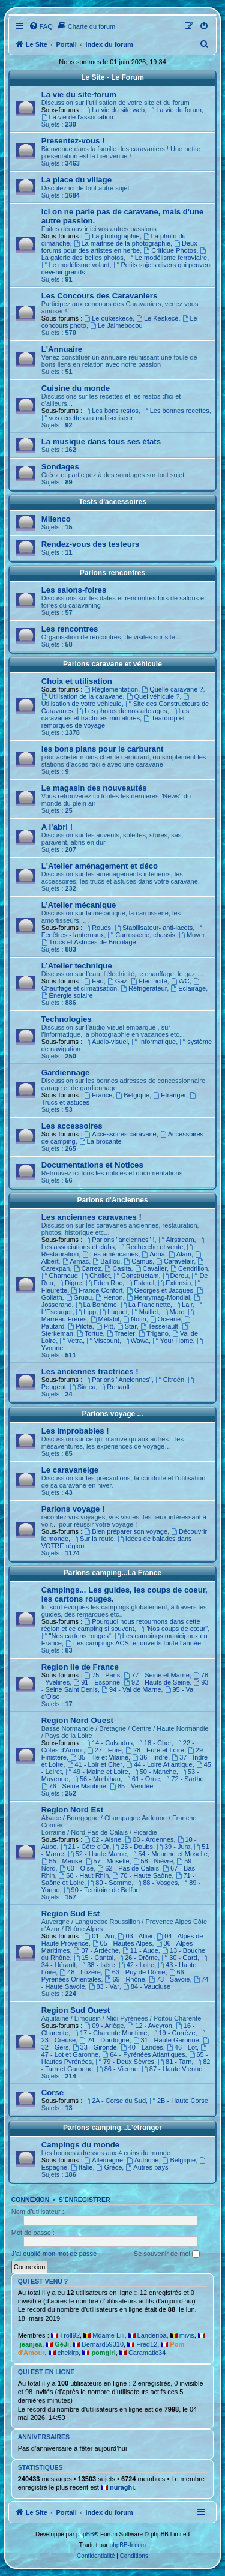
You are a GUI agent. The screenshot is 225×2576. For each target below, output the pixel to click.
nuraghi (122, 2487)
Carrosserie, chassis (141, 934)
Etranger (169, 1095)
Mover (192, 934)
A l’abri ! (57, 826)
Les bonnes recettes (175, 410)
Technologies (66, 1019)
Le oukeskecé (108, 318)
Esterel (140, 1282)
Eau (93, 981)
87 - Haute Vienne (172, 2068)
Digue (69, 1282)
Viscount (102, 1340)
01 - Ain (99, 1936)
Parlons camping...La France (112, 1573)
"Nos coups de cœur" (173, 1628)
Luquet (114, 1311)
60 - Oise (76, 1868)
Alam (180, 1254)
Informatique (153, 1041)
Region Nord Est (72, 1809)
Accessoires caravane (120, 1134)
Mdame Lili (108, 2335)
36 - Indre (150, 1757)
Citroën (169, 1379)
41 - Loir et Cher (94, 1764)
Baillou (106, 1261)
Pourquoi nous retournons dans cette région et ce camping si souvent (120, 1625)
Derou (175, 1275)
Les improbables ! (75, 1430)
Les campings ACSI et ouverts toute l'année (133, 1643)
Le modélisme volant (75, 264)
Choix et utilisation (76, 681)
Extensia (174, 1282)
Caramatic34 (147, 2352)
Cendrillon (189, 1268)
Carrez (87, 1268)
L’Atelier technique (76, 965)
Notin (134, 1319)
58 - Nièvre (153, 1861)
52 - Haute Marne (97, 1853)
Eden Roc (104, 1282)
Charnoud (59, 1275)
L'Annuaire (61, 349)
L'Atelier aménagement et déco (99, 865)
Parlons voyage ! (73, 1508)
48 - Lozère (80, 1972)
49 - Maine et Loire (96, 1771)
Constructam (135, 1275)
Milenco (56, 518)
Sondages (60, 466)
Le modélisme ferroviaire (167, 257)
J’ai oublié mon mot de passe (54, 2253)
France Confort (96, 1290)
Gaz (117, 981)
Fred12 (146, 2344)
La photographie (111, 236)
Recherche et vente (150, 1246)
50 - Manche (154, 1771)
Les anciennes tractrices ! (90, 1371)
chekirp (68, 2352)
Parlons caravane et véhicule (112, 664)
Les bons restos (111, 410)
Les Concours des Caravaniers (99, 295)
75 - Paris (102, 1675)
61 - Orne (142, 1778)
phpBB (85, 2534)
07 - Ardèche (96, 1950)
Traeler (121, 1333)
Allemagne (103, 2160)
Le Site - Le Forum (112, 77)
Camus (138, 1261)
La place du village (76, 179)
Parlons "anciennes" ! (119, 1239)
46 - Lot (182, 2047)
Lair (183, 1304)
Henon (108, 1297)
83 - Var (104, 1986)
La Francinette (145, 1304)
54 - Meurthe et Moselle (168, 1853)
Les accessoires (72, 1125)
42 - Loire (136, 1964)
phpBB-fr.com (128, 2545)
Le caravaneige (69, 1469)
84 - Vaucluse (146, 1986)
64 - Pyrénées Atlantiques (143, 2054)
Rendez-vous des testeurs (90, 544)
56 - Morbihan (96, 1778)
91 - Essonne (96, 1682)
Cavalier (151, 1268)
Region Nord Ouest (77, 1720)
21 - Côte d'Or (85, 1846)
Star (127, 1326)
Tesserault (159, 1326)
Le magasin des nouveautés (94, 787)
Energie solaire (67, 995)
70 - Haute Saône (142, 1875)
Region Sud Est (70, 1913)
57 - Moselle (108, 1861)
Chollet (96, 1275)
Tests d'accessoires (112, 502)
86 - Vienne (117, 2068)
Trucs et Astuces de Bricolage (88, 942)
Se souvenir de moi (167, 2254)
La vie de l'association (77, 117)
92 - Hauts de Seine (157, 1682)
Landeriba (152, 2335)
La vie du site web (114, 109)
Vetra (71, 1340)
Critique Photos (169, 250)
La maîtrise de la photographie (122, 243)
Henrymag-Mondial (158, 1297)
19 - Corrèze (173, 2032)
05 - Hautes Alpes (122, 1943)
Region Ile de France (80, 1666)
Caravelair (175, 1261)
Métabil (105, 1319)
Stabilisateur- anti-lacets (154, 927)
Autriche (142, 2160)
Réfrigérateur (144, 988)
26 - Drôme (137, 1957)
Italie (81, 2167)
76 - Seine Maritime (73, 1786)
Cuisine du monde (75, 388)
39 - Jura (173, 1846)
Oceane (165, 1319)
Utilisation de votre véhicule (116, 700)
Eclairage (188, 988)
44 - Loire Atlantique (159, 1764)
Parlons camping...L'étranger (112, 2127)
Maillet (144, 1311)
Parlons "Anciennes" (117, 1379)
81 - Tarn (174, 2061)
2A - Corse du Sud (115, 2100)
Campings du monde (80, 2144)
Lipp (86, 1311)
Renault (114, 1386)
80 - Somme (109, 1882)
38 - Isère (97, 1964)
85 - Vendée (131, 1786)
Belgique (133, 1095)
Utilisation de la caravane (82, 696)
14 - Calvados (108, 1742)
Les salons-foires (73, 589)
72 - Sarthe (183, 1778)
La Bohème (96, 1304)
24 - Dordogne (104, 2040)
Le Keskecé (157, 318)
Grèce (109, 2167)
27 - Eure (104, 1750)
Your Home (172, 1340)
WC (180, 981)
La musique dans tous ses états (101, 441)
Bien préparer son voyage (125, 1531)
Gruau (79, 1297)
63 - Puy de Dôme (135, 1972)
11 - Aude (140, 1950)
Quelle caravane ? (172, 689)
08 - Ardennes (149, 1839)
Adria (153, 1254)
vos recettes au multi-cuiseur (87, 417)
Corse (52, 2092)
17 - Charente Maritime (109, 2032)
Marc (173, 1311)
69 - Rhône (125, 1979)
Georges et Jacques (160, 1290)
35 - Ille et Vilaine (99, 1757)
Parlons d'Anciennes (112, 1200)
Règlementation (111, 689)
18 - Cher (154, 1742)
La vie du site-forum (78, 94)
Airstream (176, 1239)
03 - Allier (136, 1936)
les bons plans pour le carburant (102, 748)
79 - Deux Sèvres (124, 2061)
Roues (97, 927)
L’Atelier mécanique (78, 904)
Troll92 (70, 2335)
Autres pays (146, 2167)
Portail (66, 44)
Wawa (136, 1340)
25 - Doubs (133, 1846)
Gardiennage (65, 1072)
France (98, 1095)
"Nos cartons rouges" (76, 1635)
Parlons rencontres (112, 573)
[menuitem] (41, 26)
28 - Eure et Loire (154, 1750)
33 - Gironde (95, 2047)
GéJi (62, 2344)
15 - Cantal (94, 1957)
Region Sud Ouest (75, 2010)
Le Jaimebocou (116, 325)
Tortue (90, 1333)
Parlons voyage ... (112, 1414)
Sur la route (93, 1538)
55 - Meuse (61, 1861)
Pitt (104, 1326)
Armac (75, 1261)
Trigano (154, 1333)
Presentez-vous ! (73, 140)
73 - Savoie (169, 1979)
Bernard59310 (103, 2344)
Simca (82, 1386)
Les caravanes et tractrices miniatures (115, 714)
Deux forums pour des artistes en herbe (119, 247)
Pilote (80, 1326)
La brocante (100, 1141)
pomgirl (103, 2352)
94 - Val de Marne (131, 1689)
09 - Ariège (104, 2025)
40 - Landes (142, 2047)
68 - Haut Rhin (84, 1875)
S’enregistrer (84, 2199)
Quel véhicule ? (153, 696)
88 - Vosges (156, 1882)
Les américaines (110, 1254)
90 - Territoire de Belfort (102, 1889)
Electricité (149, 981)
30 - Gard (179, 1957)
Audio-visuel (106, 1041)
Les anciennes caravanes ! (91, 1217)
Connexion (30, 2199)
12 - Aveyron (149, 2025)
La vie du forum (175, 109)
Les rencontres (69, 628)
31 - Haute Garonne (166, 2040)
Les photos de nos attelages (122, 710)
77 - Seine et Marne (156, 1675)
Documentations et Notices (92, 1164)
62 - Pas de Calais (128, 1868)
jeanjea (31, 2344)
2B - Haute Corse (178, 2100)
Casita (118, 1268)
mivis (186, 2335)
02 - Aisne (102, 1839)
